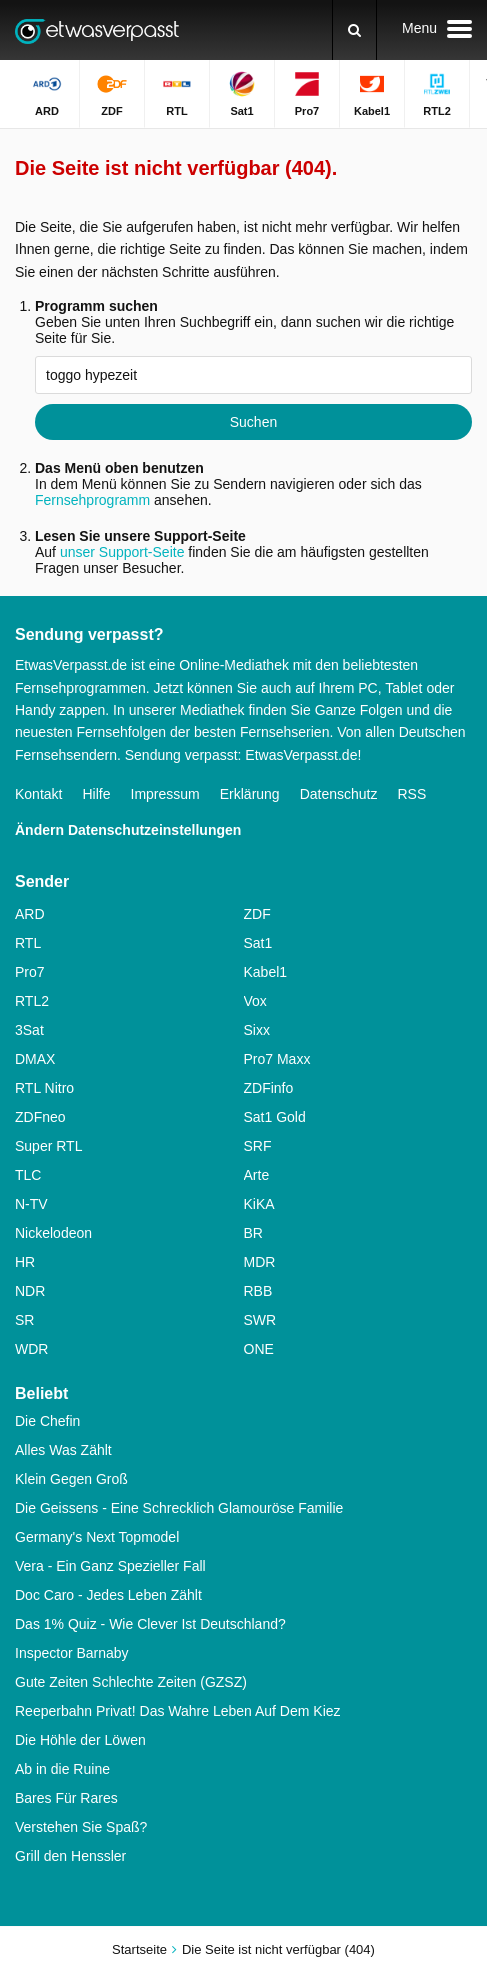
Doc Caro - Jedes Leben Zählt (108, 1595)
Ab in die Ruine (62, 1769)
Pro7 (30, 972)
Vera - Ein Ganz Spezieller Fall (110, 1566)
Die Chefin (47, 1421)
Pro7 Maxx (277, 1059)
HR (25, 1262)
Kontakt (38, 794)
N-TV (31, 1204)
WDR (31, 1349)
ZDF (257, 914)
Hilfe (96, 794)
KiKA (259, 1204)
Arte (257, 1175)
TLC (28, 1175)
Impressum (165, 794)
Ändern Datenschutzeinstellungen (128, 830)
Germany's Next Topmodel (97, 1537)
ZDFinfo (269, 1088)
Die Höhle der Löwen (80, 1740)
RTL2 (32, 1001)
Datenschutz (339, 794)
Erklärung (250, 794)
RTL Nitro (44, 1088)
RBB (258, 1291)
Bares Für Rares (66, 1798)
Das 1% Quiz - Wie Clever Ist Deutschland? (150, 1624)
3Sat (29, 1030)
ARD (30, 914)
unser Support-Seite (122, 552)
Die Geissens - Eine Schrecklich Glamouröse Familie (179, 1508)
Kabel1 (266, 972)
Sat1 (258, 943)
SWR (260, 1320)
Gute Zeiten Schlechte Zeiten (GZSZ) (131, 1682)
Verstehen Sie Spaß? (81, 1827)
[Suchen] (354, 30)
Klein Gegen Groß (71, 1479)
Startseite (139, 1949)
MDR (260, 1262)
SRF (258, 1146)
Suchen (253, 422)
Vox (255, 1001)
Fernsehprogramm (92, 500)
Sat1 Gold (275, 1117)
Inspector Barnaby (72, 1653)
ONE (259, 1349)
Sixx (257, 1030)
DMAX (35, 1059)
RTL (28, 943)
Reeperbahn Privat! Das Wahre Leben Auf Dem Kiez (178, 1711)
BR (253, 1233)
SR (24, 1320)
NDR (30, 1291)
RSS (411, 794)
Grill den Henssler (70, 1856)
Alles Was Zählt (63, 1450)
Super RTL (48, 1146)
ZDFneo (40, 1117)
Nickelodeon (53, 1233)
